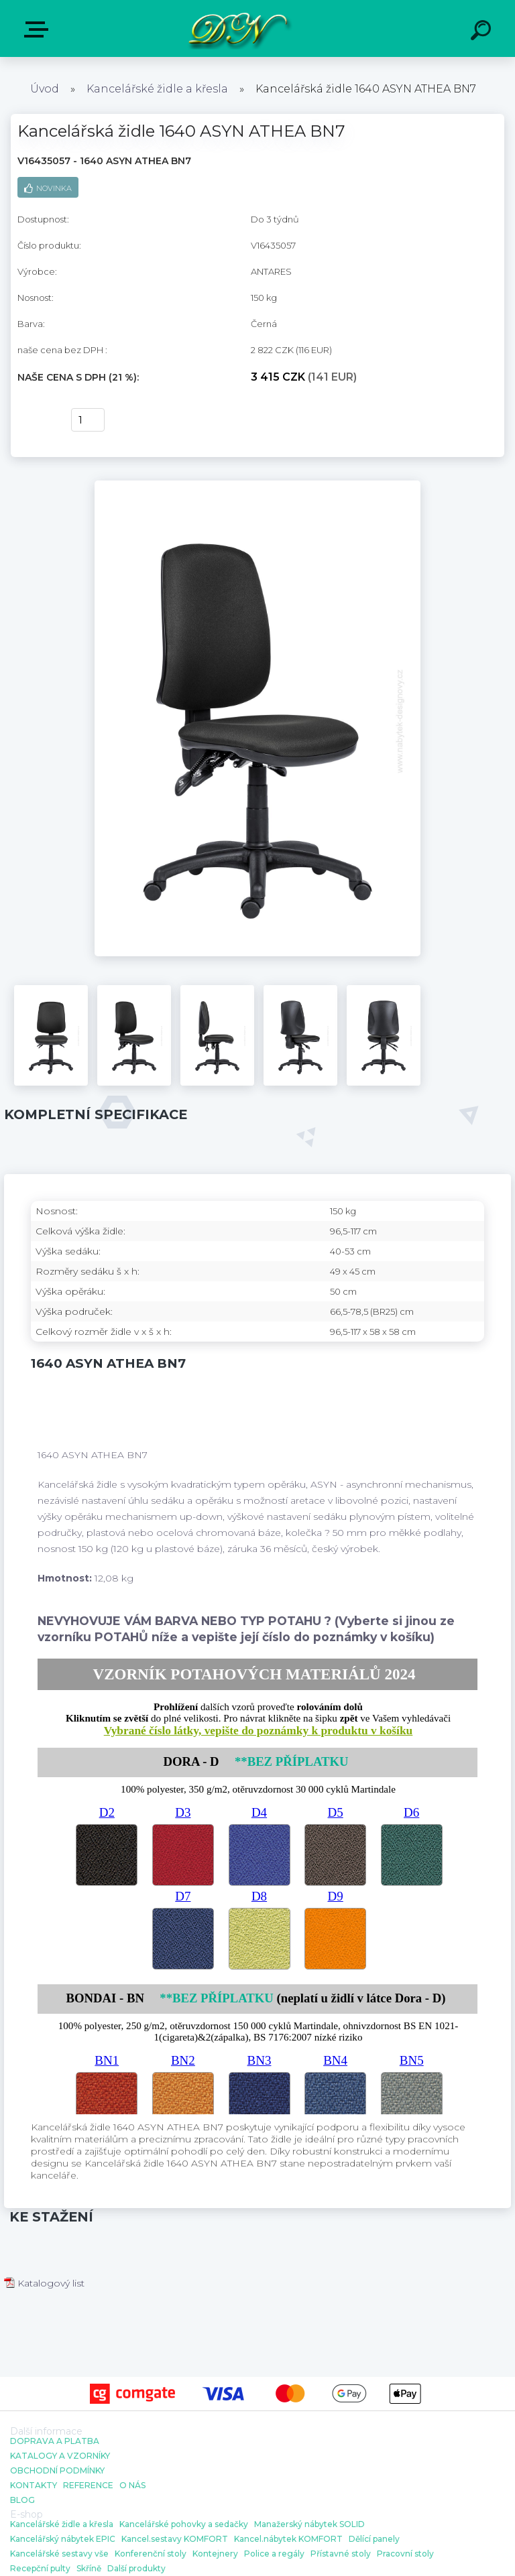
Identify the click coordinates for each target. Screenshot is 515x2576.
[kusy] (88, 420)
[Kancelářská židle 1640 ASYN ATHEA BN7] (258, 485)
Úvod (44, 88)
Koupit (35, 420)
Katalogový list (44, 2283)
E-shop (38, 29)
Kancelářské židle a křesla (157, 88)
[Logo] (237, 28)
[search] (483, 32)
